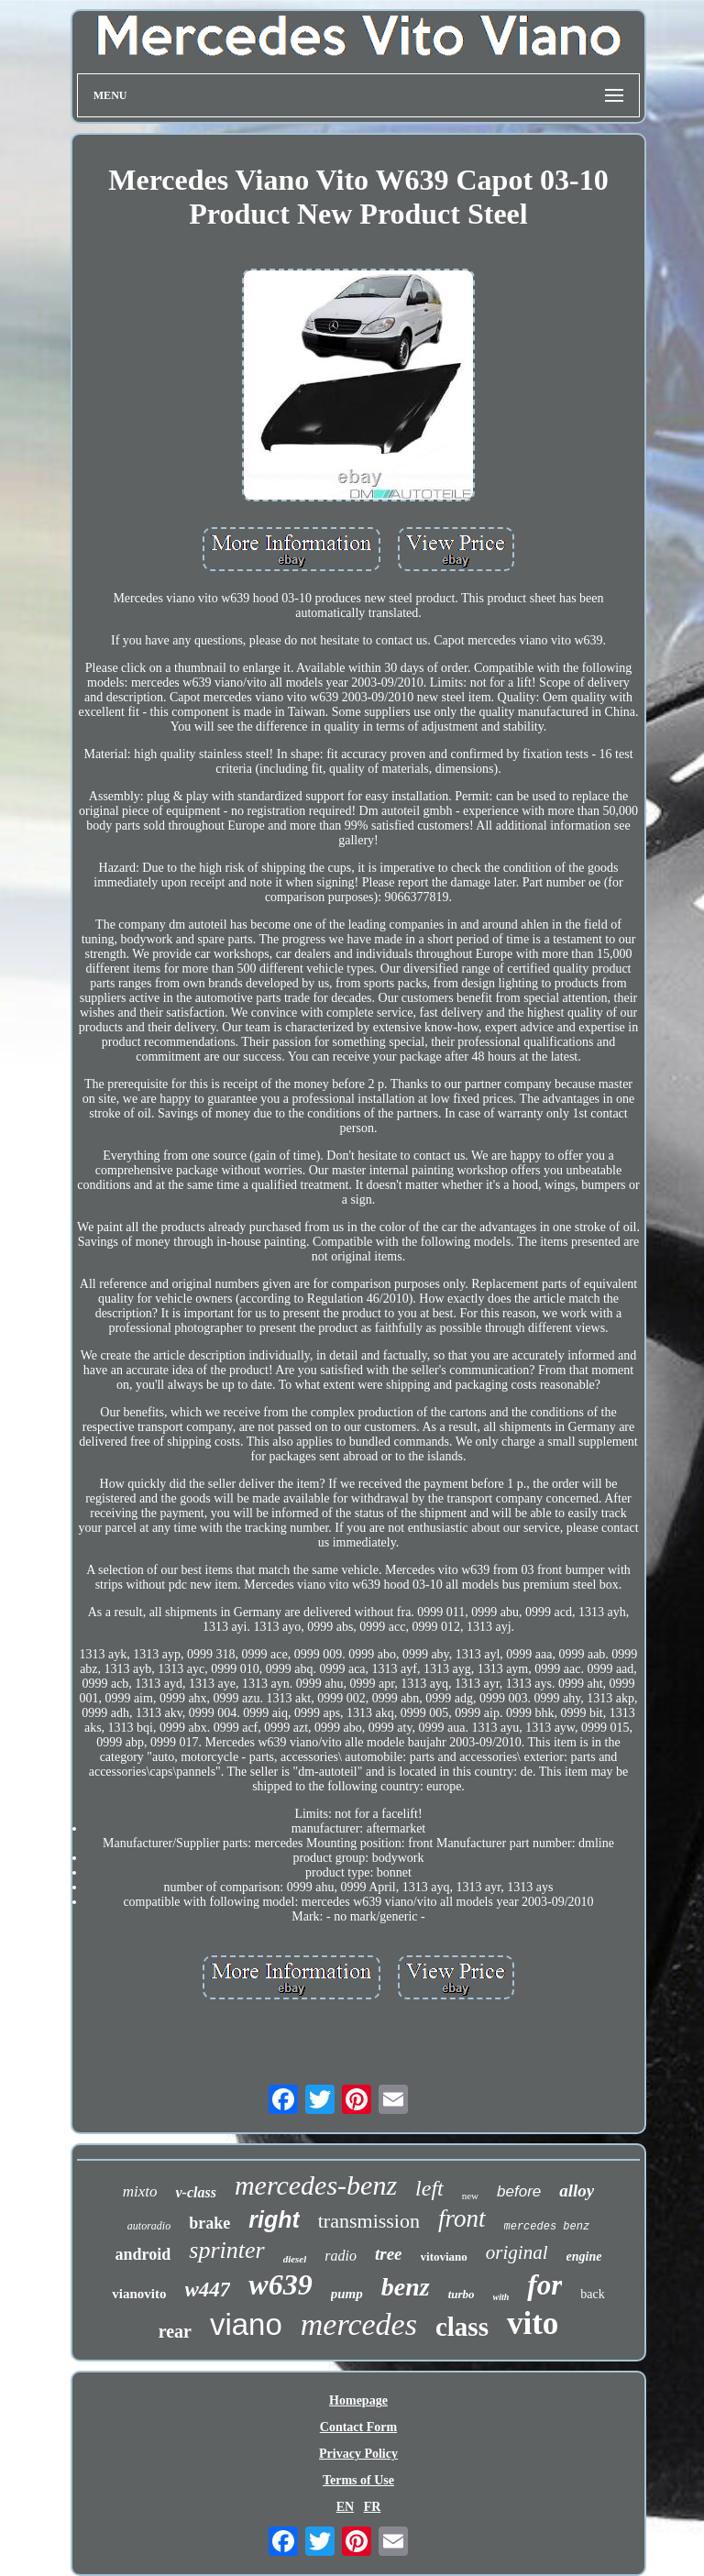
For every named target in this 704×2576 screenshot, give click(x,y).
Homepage (358, 2400)
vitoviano (444, 2256)
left (429, 2188)
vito (532, 2323)
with (501, 2297)
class (462, 2326)
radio (340, 2255)
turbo (461, 2294)
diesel (295, 2258)
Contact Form (358, 2427)
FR (372, 2507)
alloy (576, 2190)
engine (584, 2256)
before (519, 2191)
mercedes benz (547, 2226)
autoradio (148, 2225)
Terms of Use (358, 2480)
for (544, 2285)
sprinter (226, 2250)
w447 (208, 2289)
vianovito (139, 2293)
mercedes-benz (316, 2185)
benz (405, 2287)
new (470, 2195)
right (274, 2219)
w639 (280, 2284)
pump (347, 2293)
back (592, 2294)
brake (209, 2223)
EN (345, 2507)
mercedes (359, 2324)
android (143, 2254)
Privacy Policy (358, 2453)
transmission (369, 2220)
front (462, 2218)
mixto (140, 2191)
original (517, 2252)
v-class (195, 2192)
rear (175, 2331)
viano (246, 2324)
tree (388, 2253)
